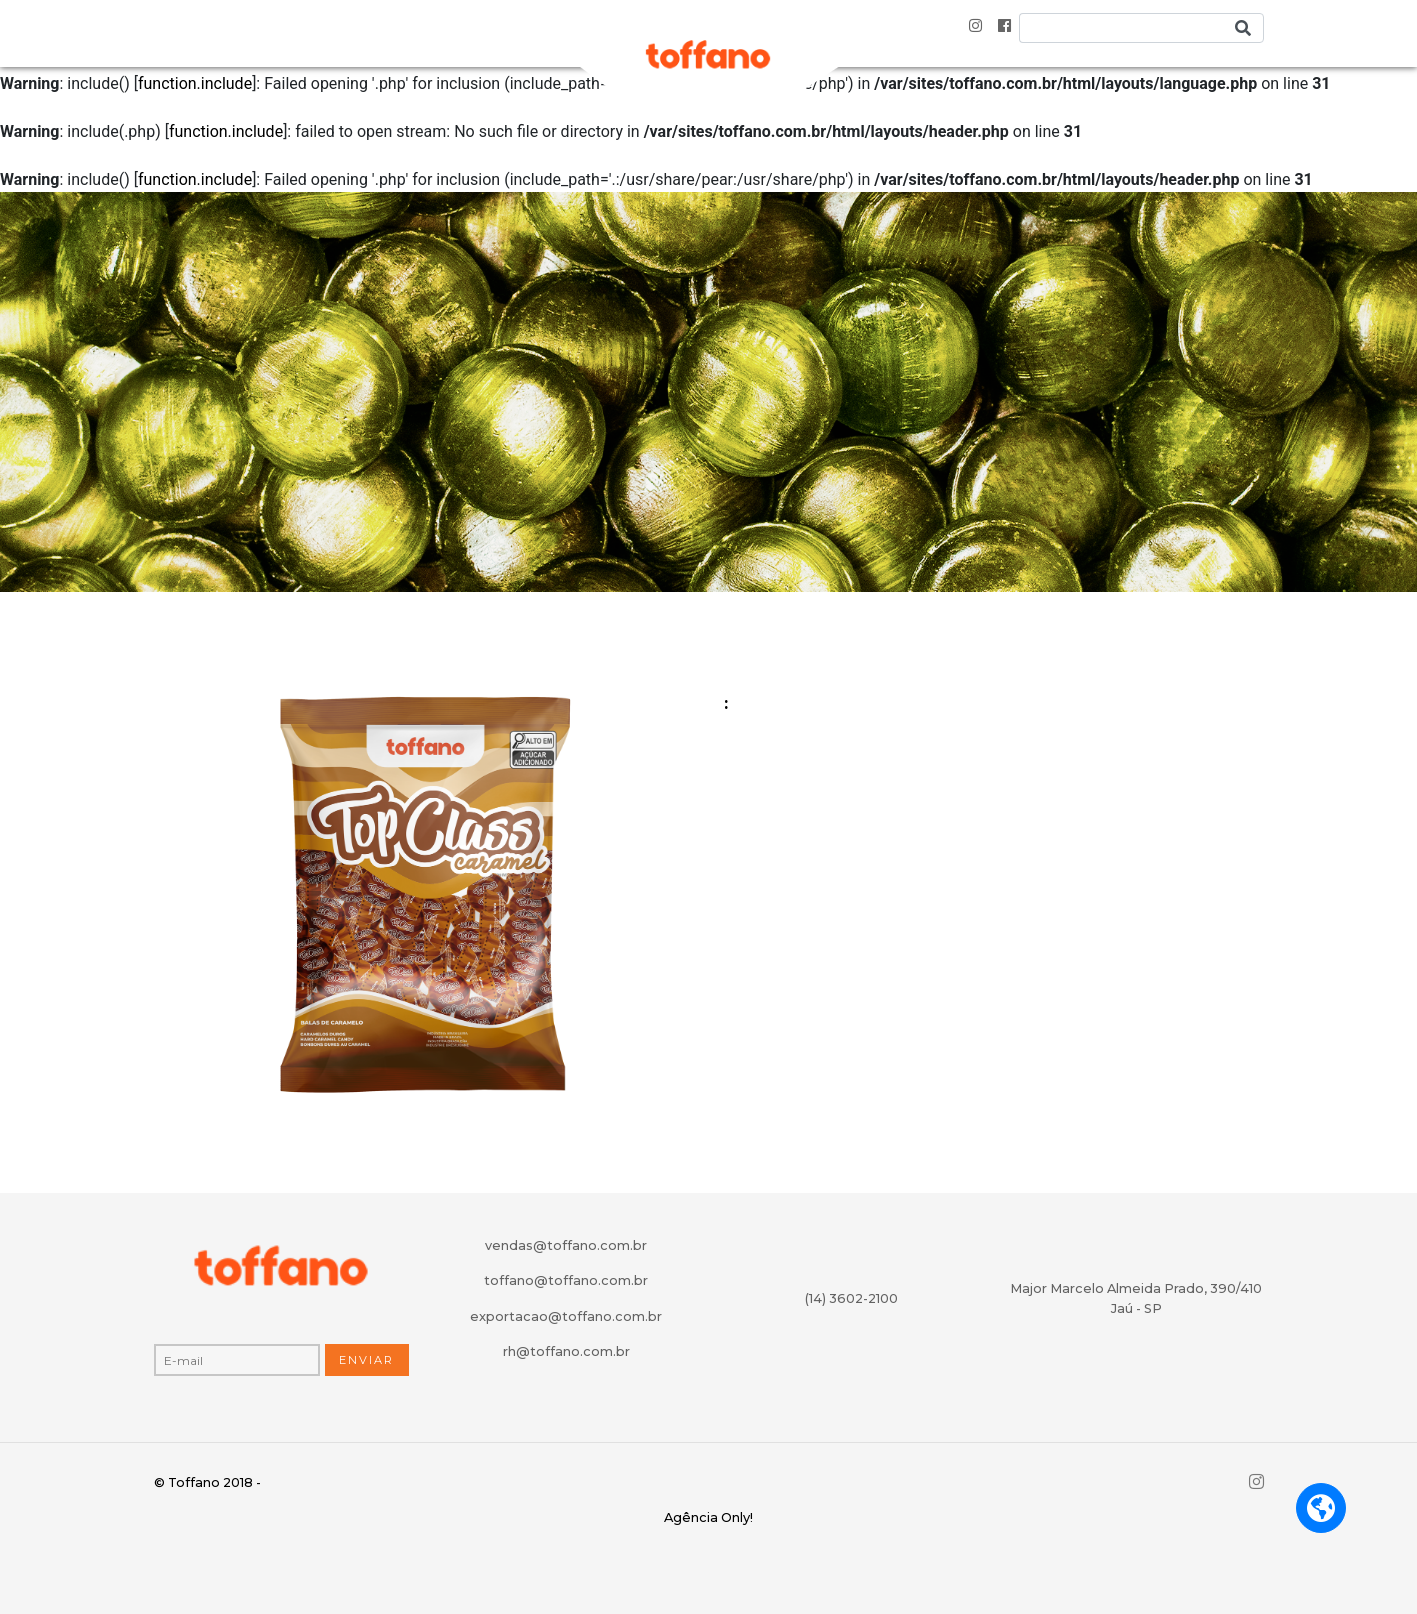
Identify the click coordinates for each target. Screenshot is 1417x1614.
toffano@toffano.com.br (566, 1280)
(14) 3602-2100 (851, 1298)
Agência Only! (708, 1517)
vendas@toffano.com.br (566, 1245)
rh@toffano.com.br (566, 1351)
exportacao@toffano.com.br (566, 1316)
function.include (195, 83)
